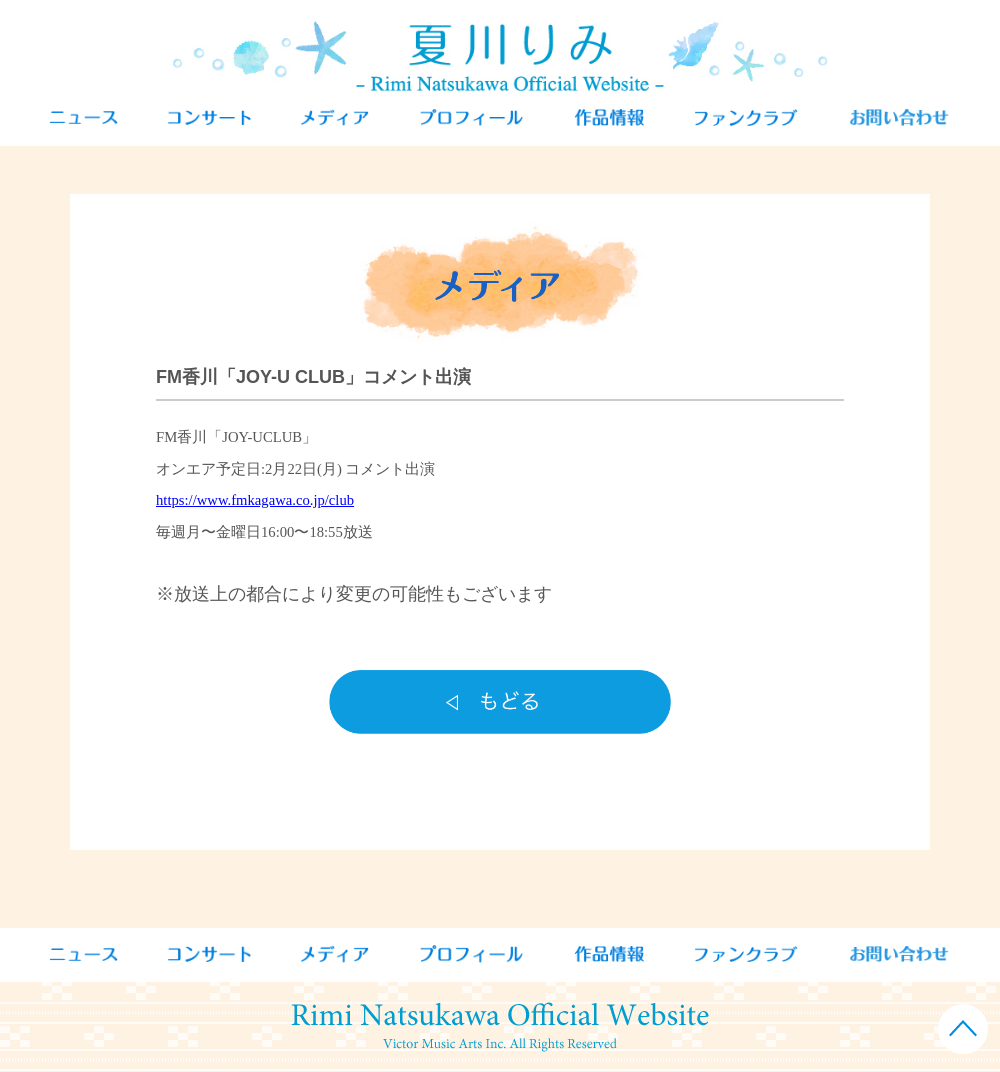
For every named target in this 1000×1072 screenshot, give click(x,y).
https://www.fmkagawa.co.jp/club (255, 500)
